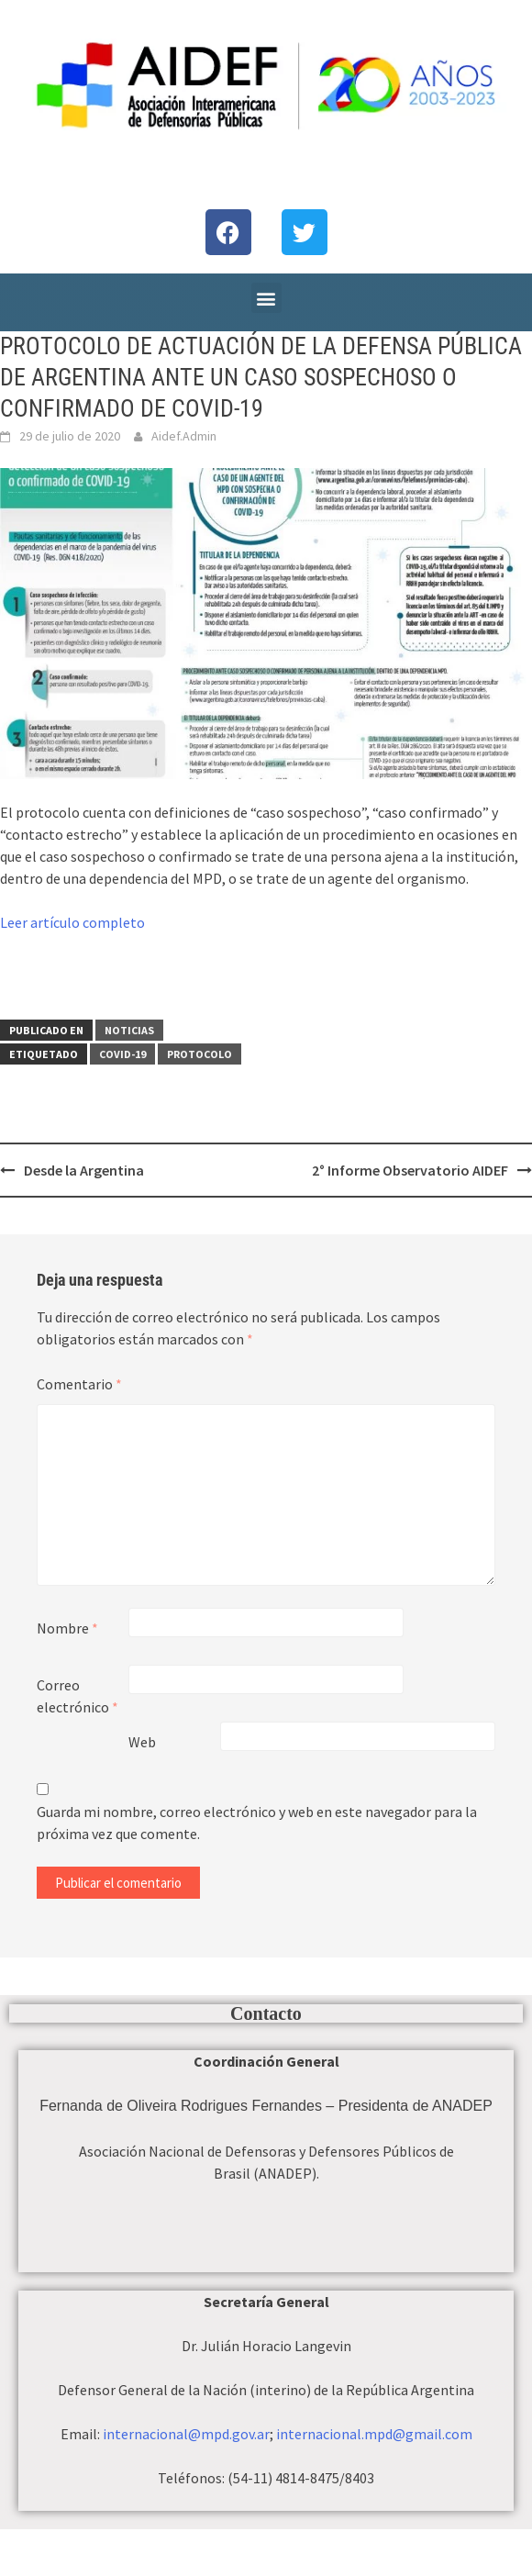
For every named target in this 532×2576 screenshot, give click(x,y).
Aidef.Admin (183, 436)
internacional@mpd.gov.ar (186, 2434)
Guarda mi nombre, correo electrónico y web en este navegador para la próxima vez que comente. (257, 1822)
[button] (266, 298)
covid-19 (122, 1054)
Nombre (67, 1628)
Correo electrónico (77, 1696)
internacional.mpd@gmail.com (374, 2434)
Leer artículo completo (72, 922)
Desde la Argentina (84, 1170)
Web (142, 1742)
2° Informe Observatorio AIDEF (410, 1170)
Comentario (79, 1384)
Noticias (129, 1030)
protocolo (199, 1054)
